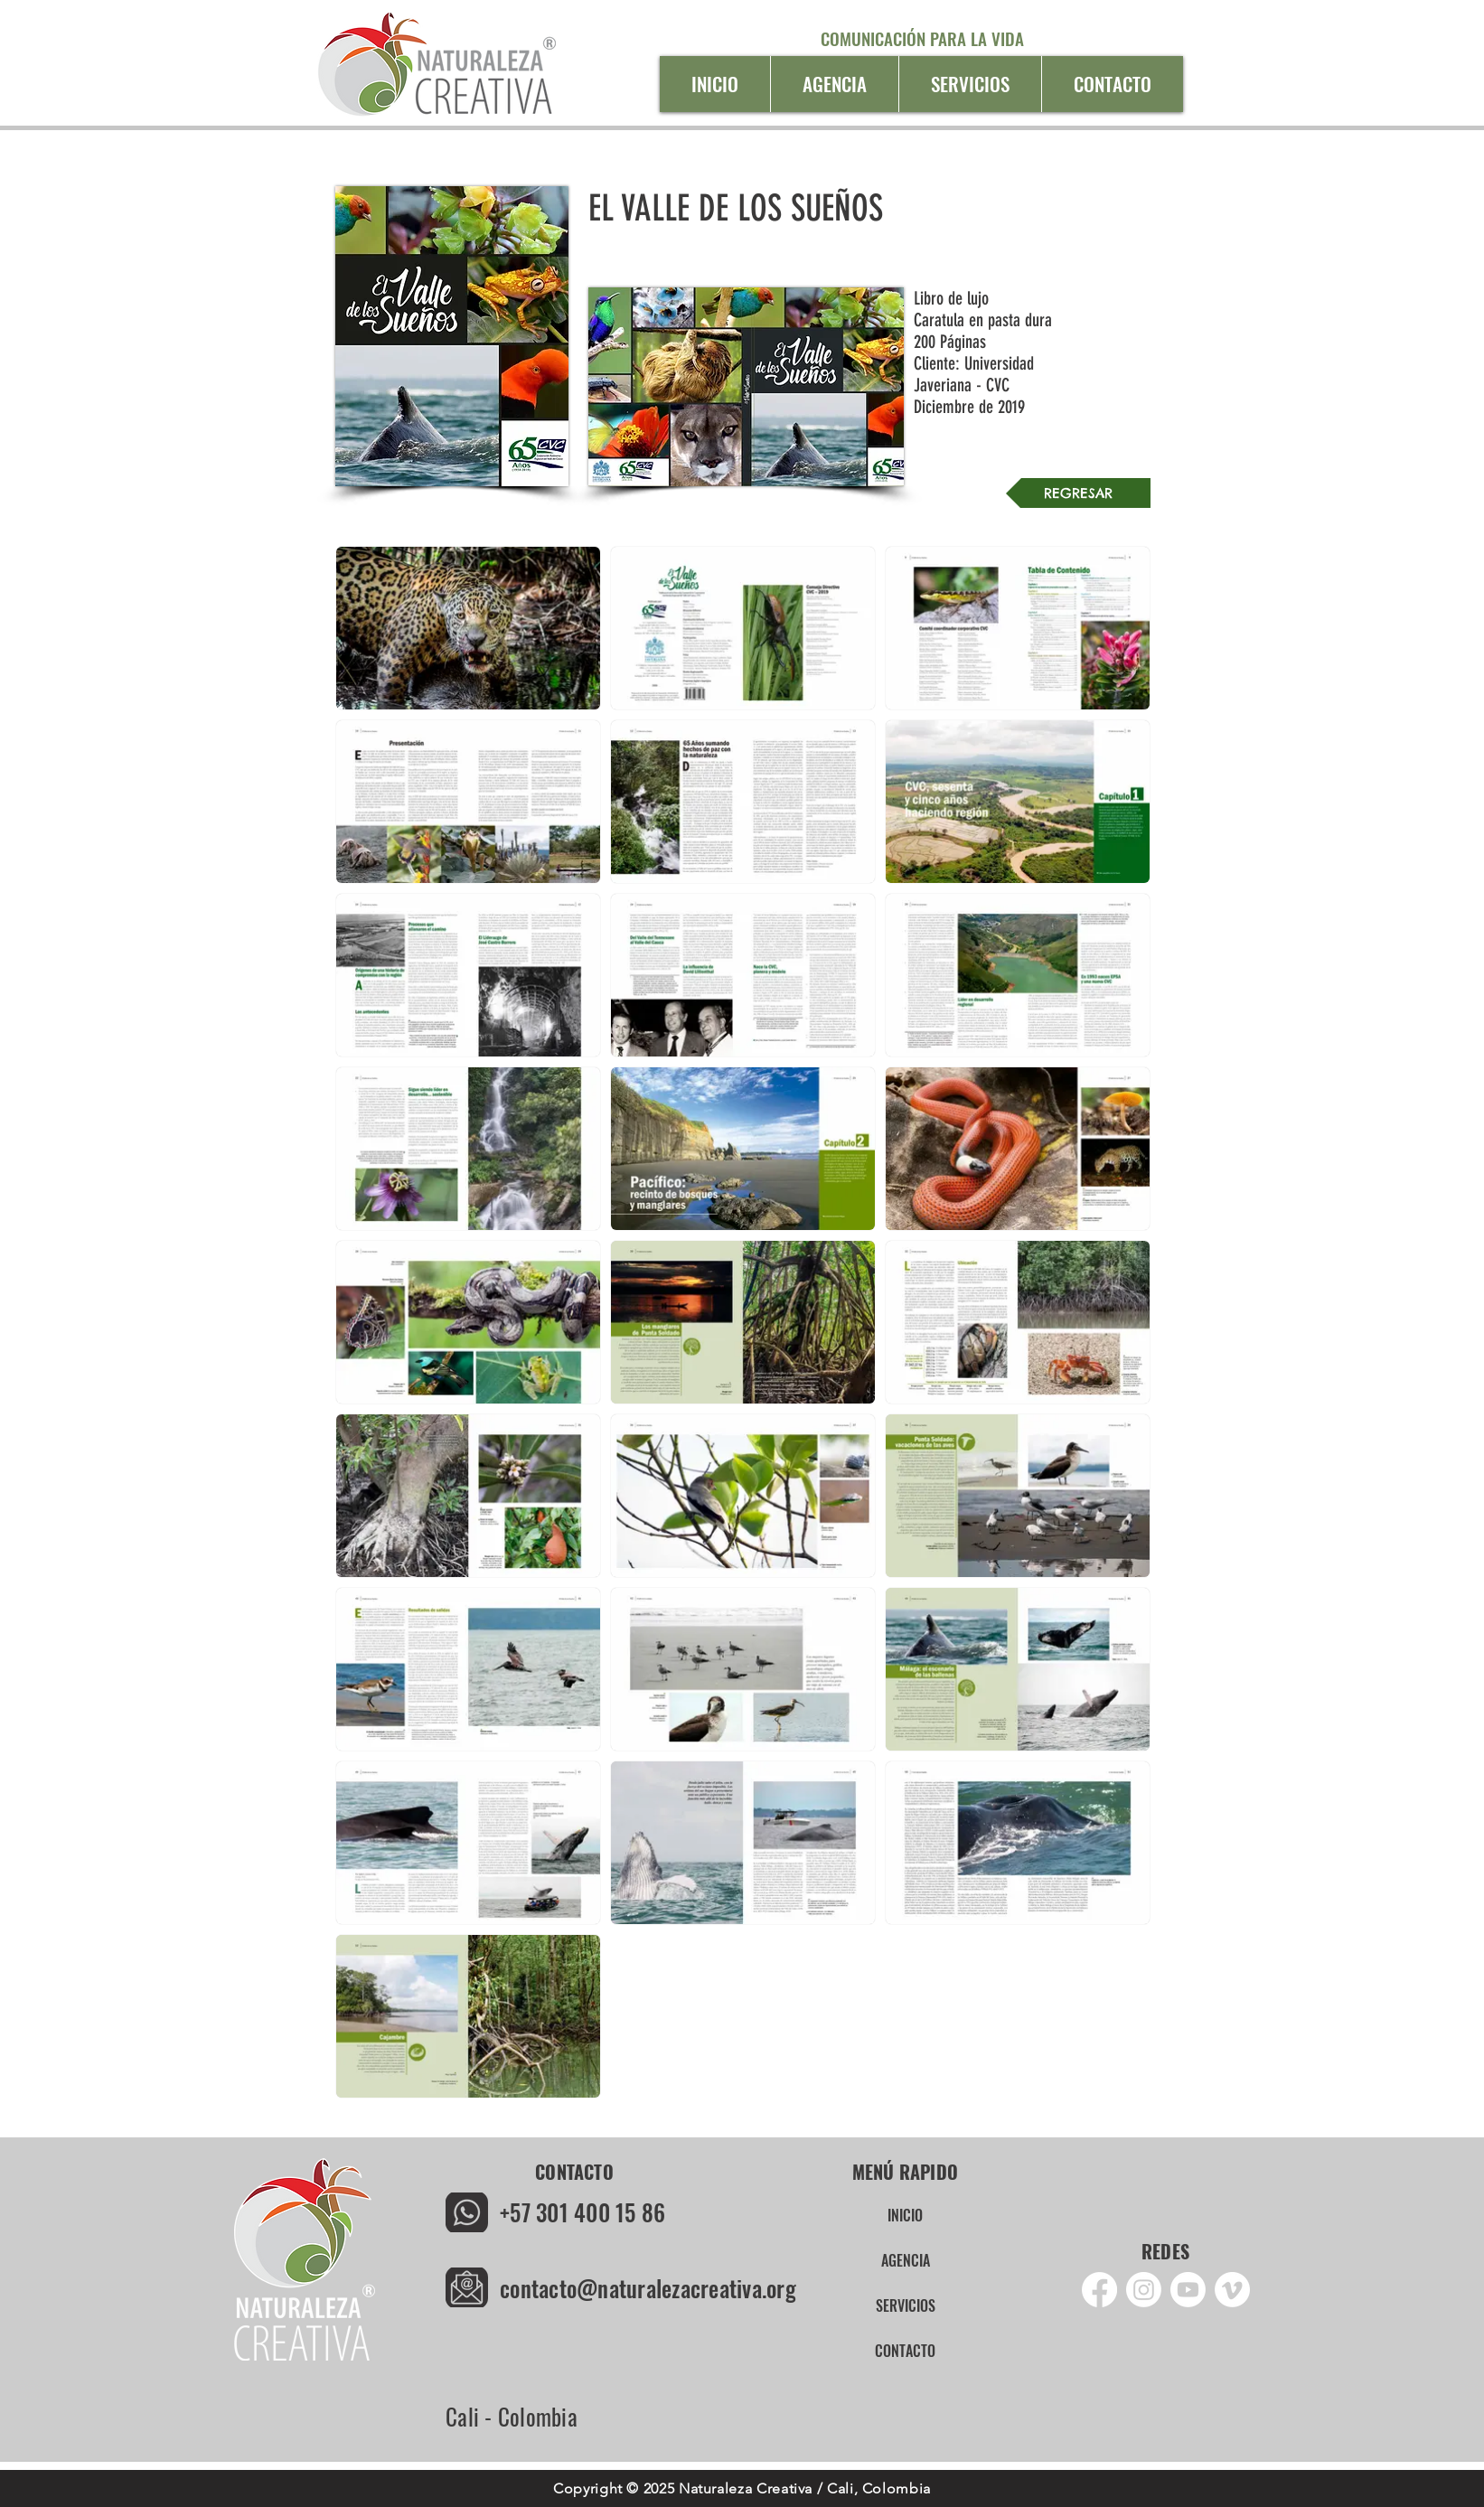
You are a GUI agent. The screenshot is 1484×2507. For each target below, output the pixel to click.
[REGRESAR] (1078, 493)
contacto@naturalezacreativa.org (648, 2288)
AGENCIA (905, 2260)
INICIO (905, 2215)
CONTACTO (905, 2350)
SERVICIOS (905, 2305)
